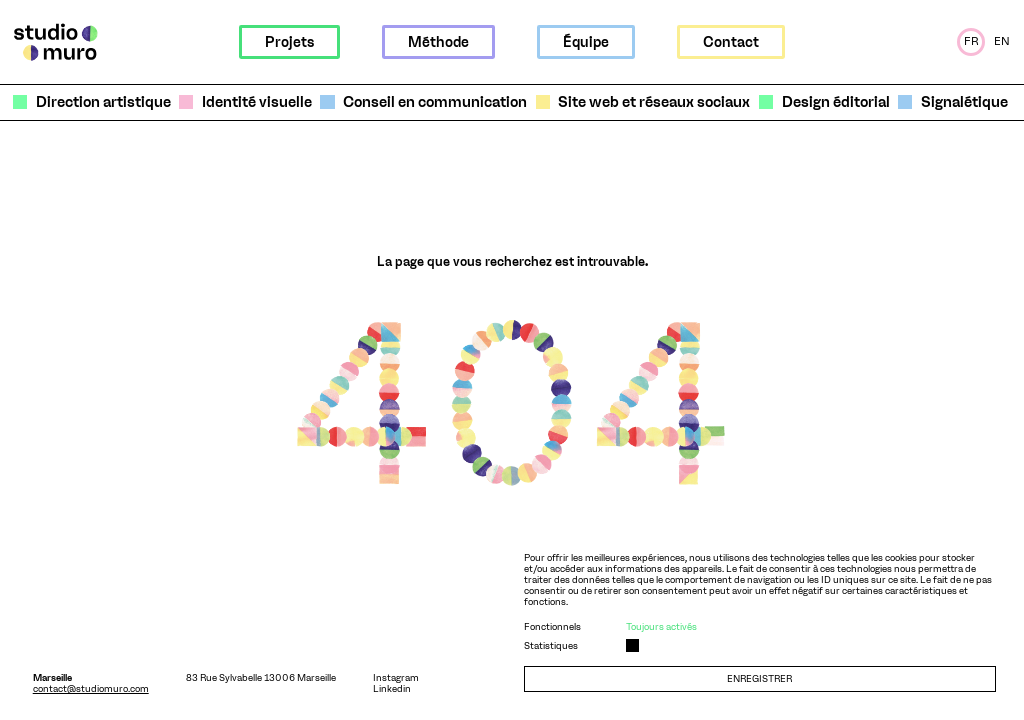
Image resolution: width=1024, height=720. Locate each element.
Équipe (586, 42)
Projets (289, 42)
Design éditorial (836, 102)
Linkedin (392, 688)
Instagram (396, 677)
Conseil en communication (435, 102)
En (1002, 41)
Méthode (438, 42)
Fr (971, 41)
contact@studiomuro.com (91, 688)
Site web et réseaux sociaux (654, 102)
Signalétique (964, 102)
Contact (731, 42)
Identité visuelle (257, 102)
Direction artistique (103, 102)
